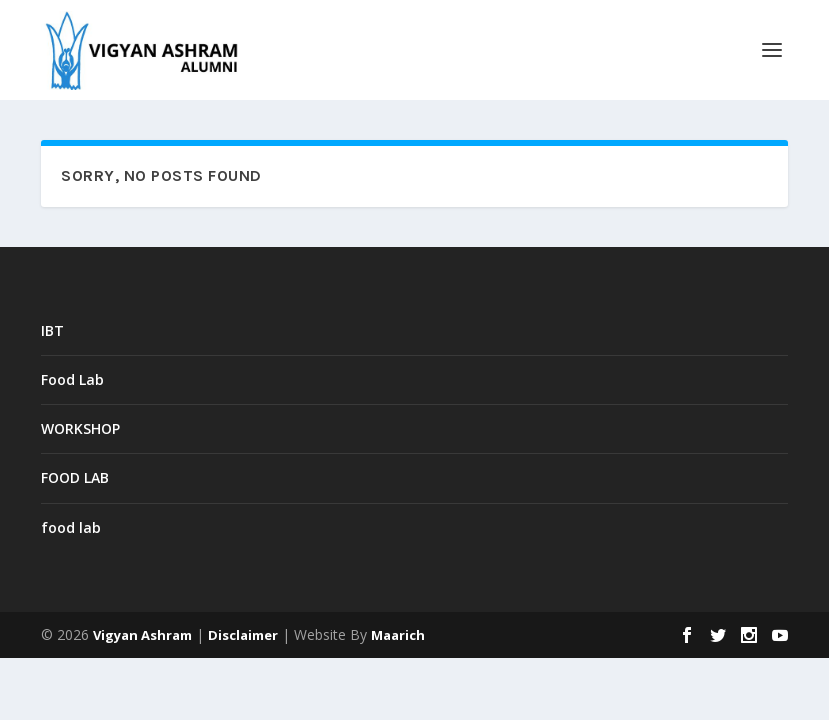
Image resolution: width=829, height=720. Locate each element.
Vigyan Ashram (142, 635)
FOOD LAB (75, 477)
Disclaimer (243, 635)
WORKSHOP (80, 428)
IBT (52, 330)
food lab (71, 527)
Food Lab (72, 379)
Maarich (398, 635)
